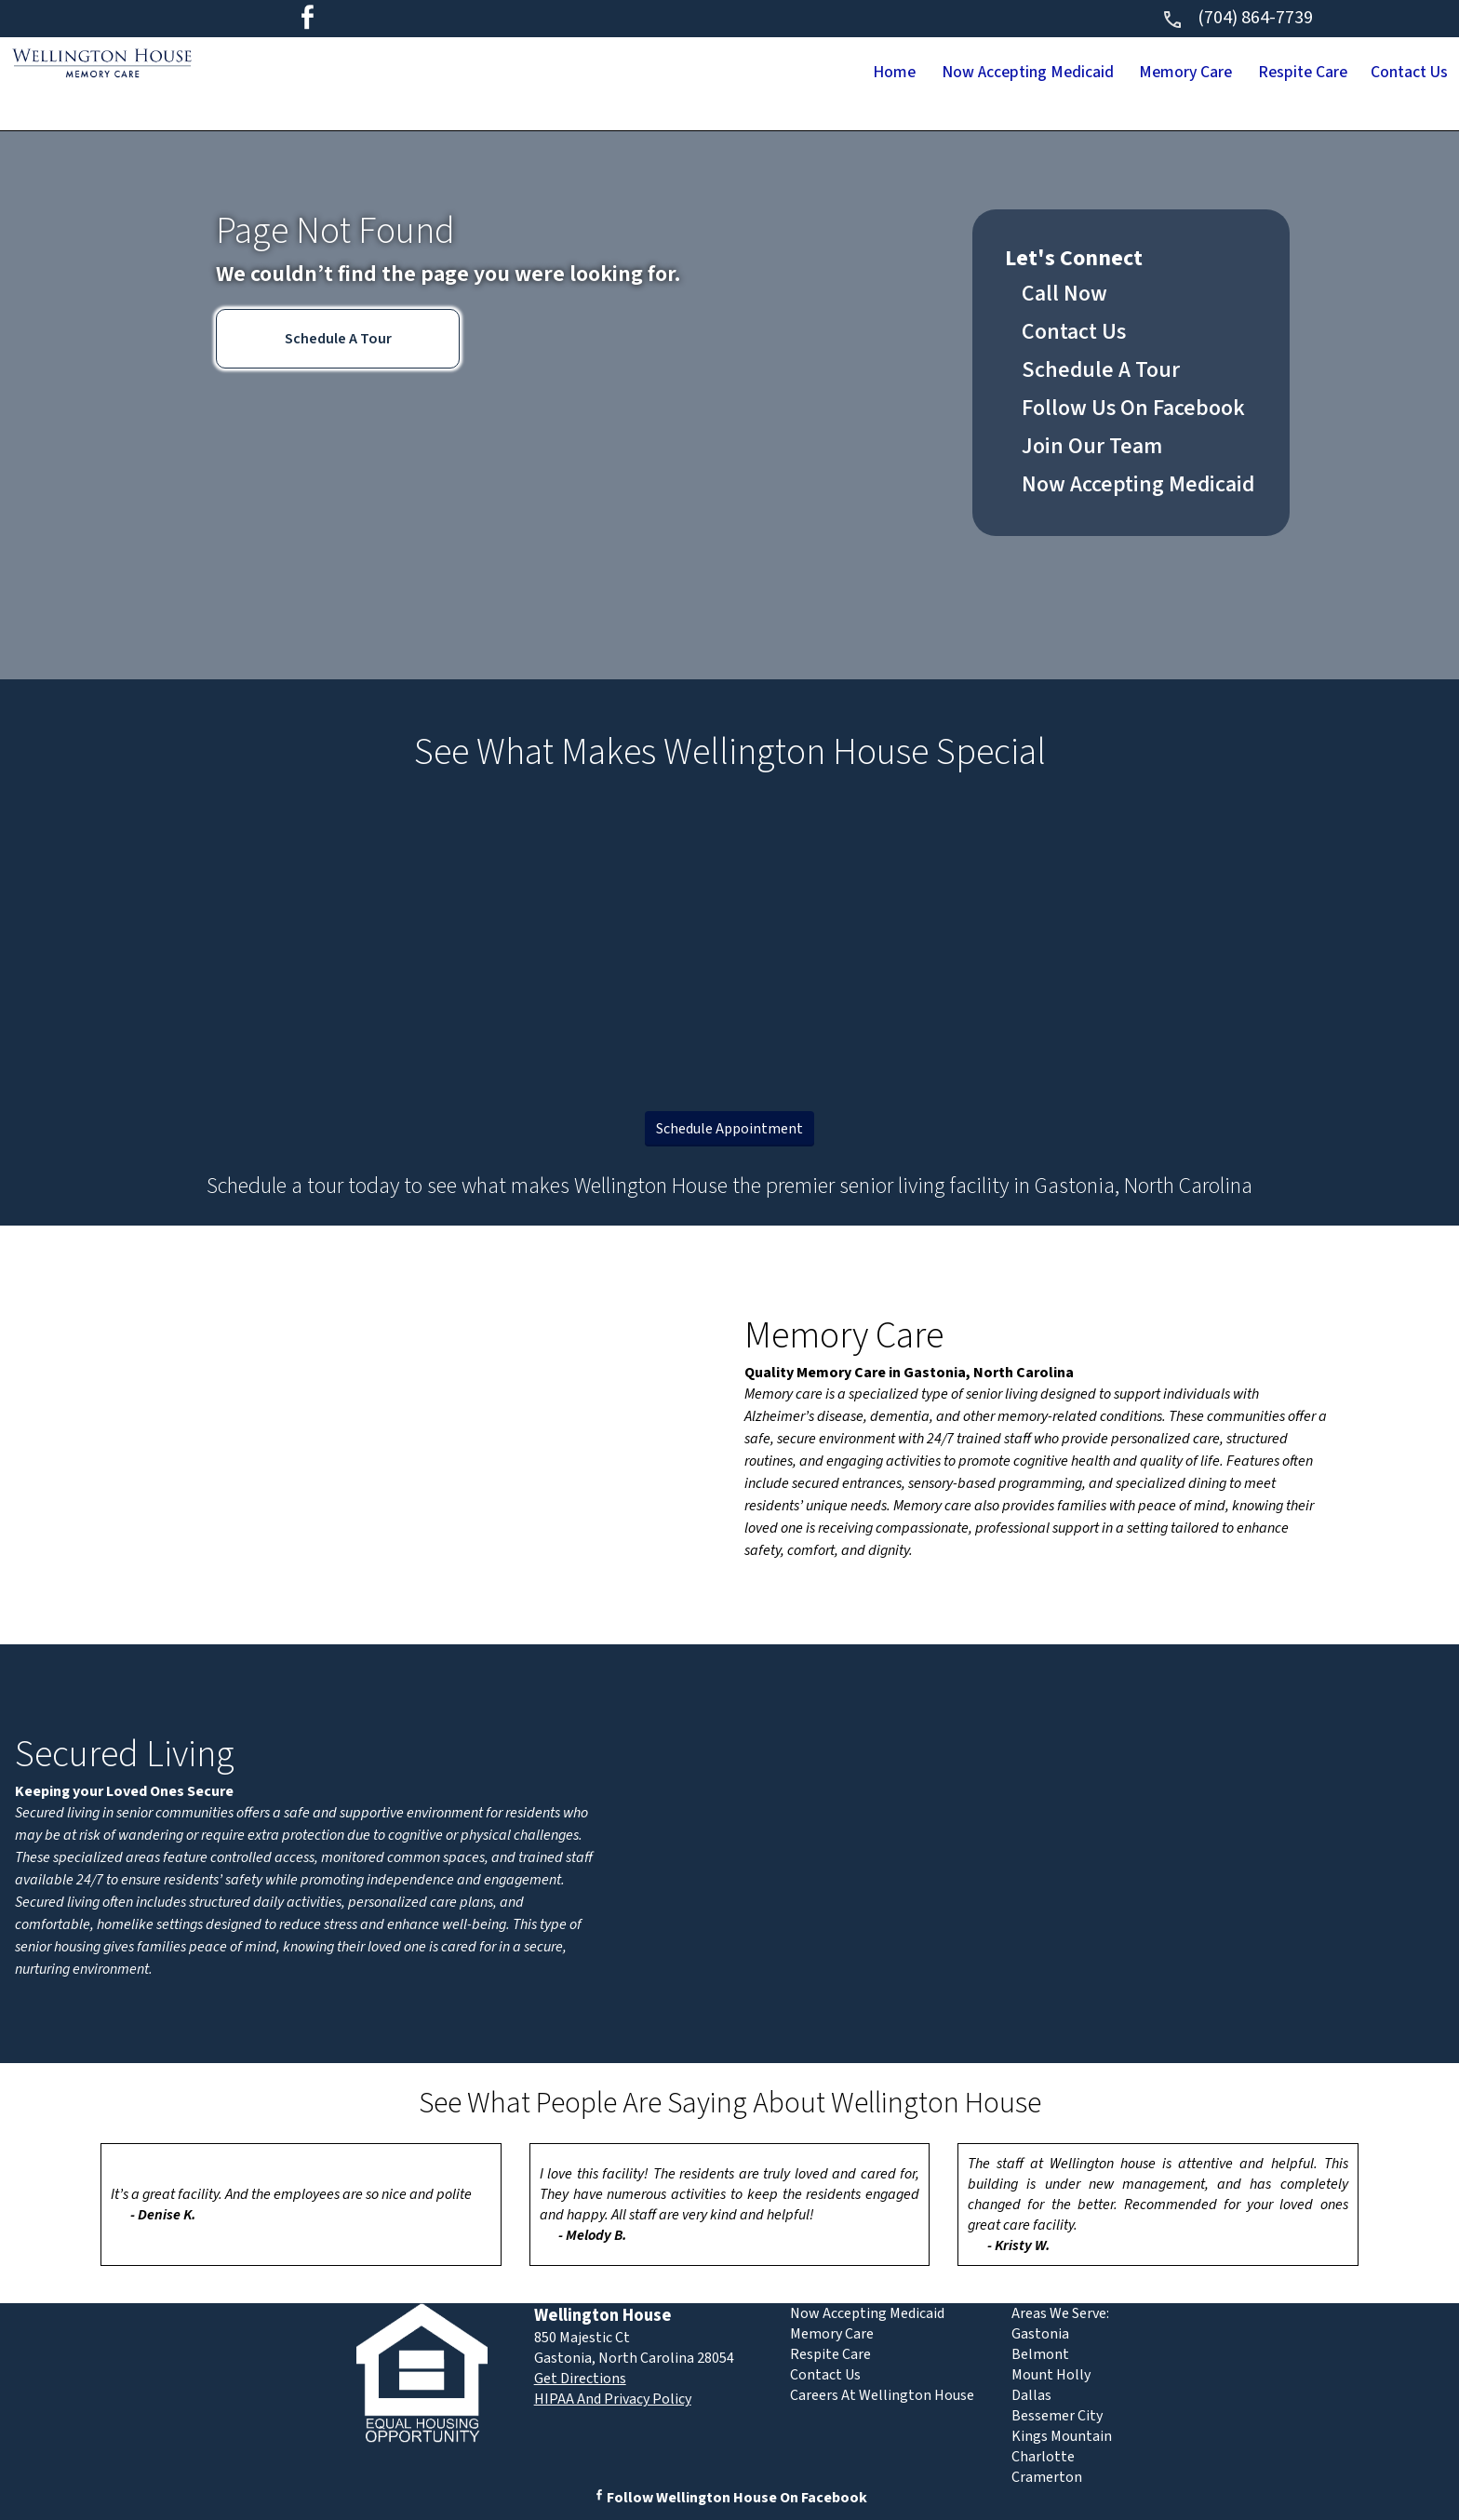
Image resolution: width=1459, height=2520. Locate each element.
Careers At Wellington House (882, 2395)
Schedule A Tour (338, 338)
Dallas (1031, 2395)
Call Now (1064, 293)
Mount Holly (1051, 2375)
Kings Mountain (1061, 2436)
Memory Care (1103, 73)
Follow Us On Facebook (1133, 408)
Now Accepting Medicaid (904, 73)
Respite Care (1253, 73)
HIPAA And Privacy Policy (612, 2399)
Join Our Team (1092, 446)
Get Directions (580, 2378)
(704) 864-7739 (1237, 18)
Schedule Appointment (729, 1129)
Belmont (1040, 2354)
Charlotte (1043, 2456)
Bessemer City (1057, 2416)
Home (735, 73)
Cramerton (1046, 2477)
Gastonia (1040, 2334)
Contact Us (1393, 73)
